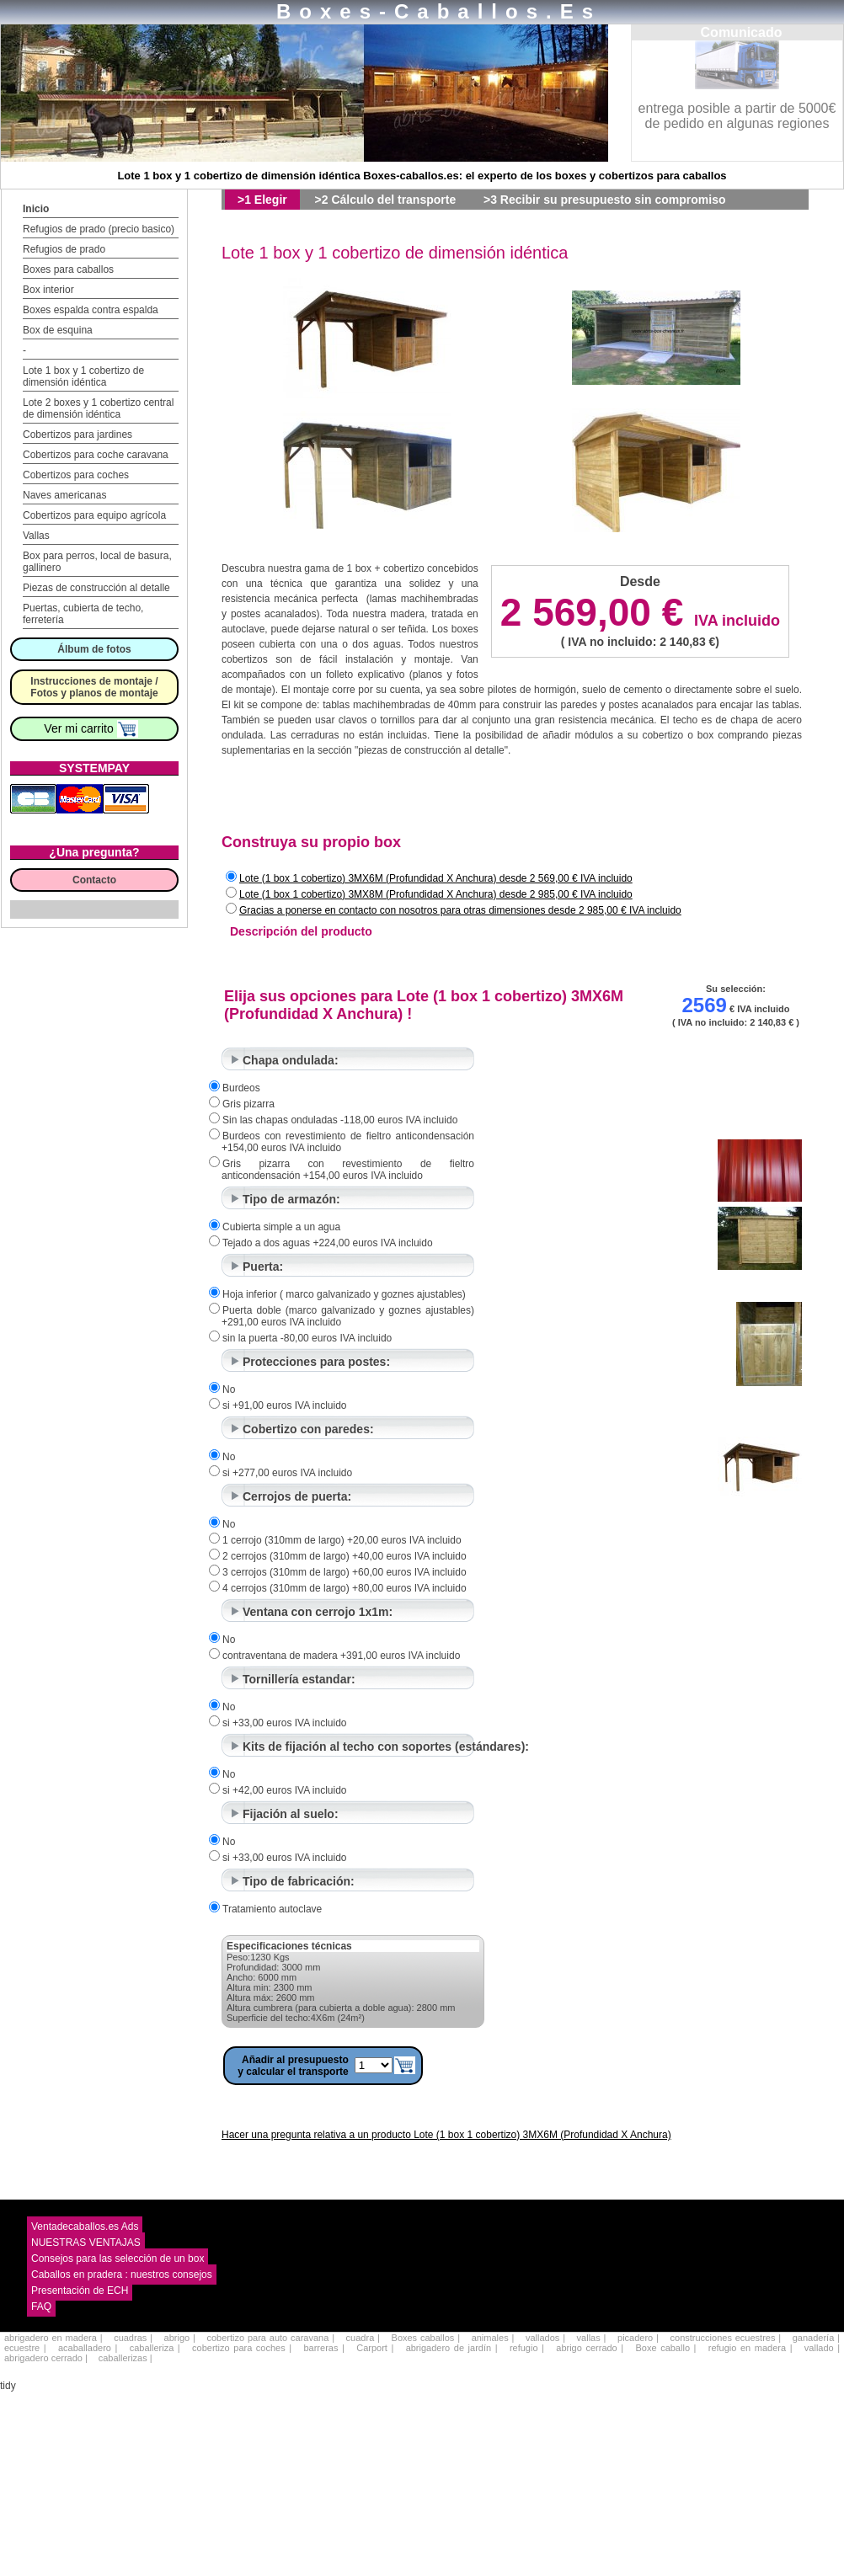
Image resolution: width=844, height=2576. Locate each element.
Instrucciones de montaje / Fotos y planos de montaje (94, 687)
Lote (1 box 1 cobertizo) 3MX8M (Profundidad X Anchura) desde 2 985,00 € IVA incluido (436, 894)
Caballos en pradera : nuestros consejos (121, 2274)
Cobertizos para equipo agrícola (94, 515)
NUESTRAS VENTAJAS (86, 2242)
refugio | (527, 2348)
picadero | (638, 2338)
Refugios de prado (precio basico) (98, 229)
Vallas (36, 535)
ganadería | (816, 2338)
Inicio (36, 209)
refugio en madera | (750, 2348)
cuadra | (363, 2338)
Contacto (94, 880)
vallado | (822, 2348)
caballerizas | (125, 2358)
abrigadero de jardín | (452, 2348)
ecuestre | (25, 2348)
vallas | (591, 2338)
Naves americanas (64, 495)
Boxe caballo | (665, 2348)
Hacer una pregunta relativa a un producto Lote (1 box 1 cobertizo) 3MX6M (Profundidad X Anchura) (446, 2135)
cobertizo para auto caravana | (270, 2338)
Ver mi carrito (90, 728)
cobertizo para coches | (241, 2348)
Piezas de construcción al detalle (96, 588)
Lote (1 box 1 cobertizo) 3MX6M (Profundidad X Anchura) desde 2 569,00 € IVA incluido (436, 878)
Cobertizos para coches (76, 475)
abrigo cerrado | (589, 2348)
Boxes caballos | (426, 2338)
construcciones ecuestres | (726, 2338)
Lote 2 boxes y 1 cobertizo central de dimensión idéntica (98, 408)
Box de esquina (58, 330)
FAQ (41, 2306)
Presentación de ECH (79, 2290)
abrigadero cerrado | (46, 2358)
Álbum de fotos (94, 649)
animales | (493, 2338)
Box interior (48, 290)
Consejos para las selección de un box (117, 2258)
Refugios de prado (64, 249)
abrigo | (179, 2338)
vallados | (545, 2338)
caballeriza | (155, 2348)
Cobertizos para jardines (77, 434)
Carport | (374, 2348)
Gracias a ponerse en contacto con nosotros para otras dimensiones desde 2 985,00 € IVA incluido (460, 910)
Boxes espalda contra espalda (90, 310)
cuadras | (133, 2338)
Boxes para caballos (68, 269)
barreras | (323, 2348)
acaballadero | (87, 2348)
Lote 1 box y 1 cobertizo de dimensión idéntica (83, 376)
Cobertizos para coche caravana (95, 455)
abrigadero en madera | (53, 2338)
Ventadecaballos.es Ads (84, 2226)
